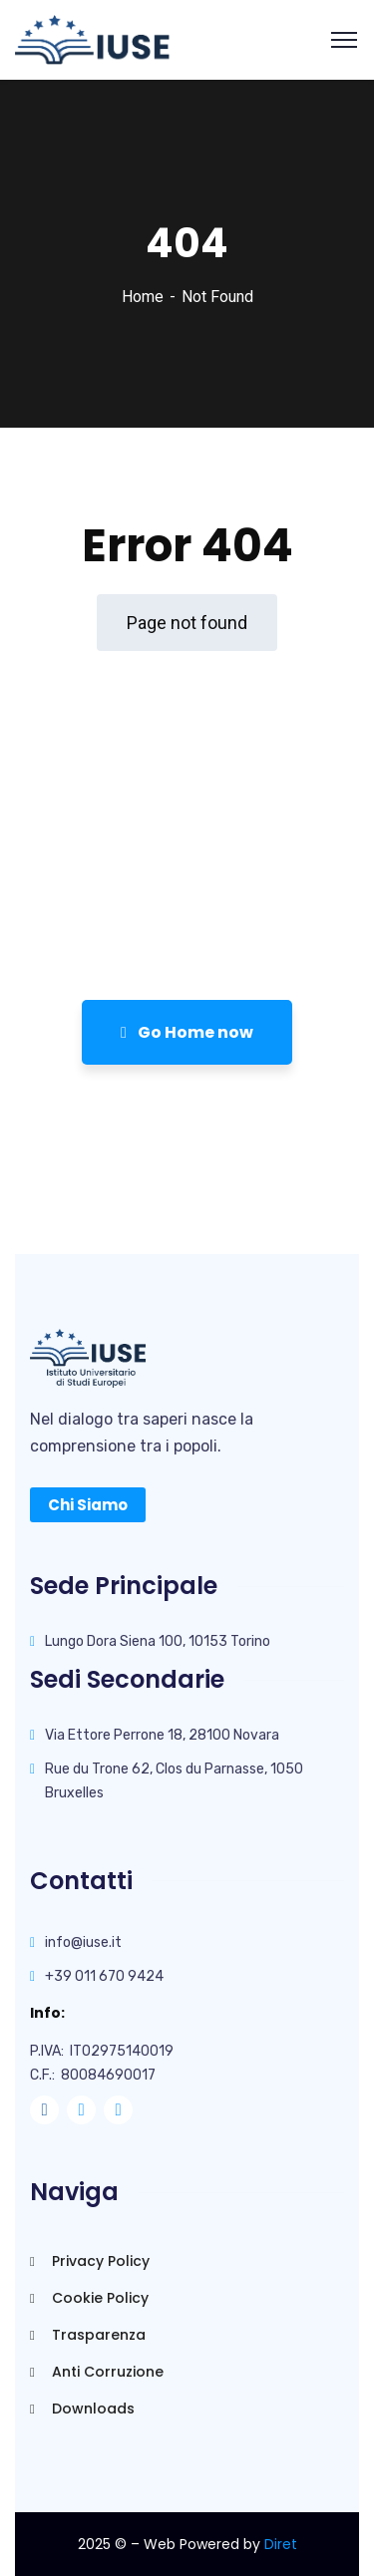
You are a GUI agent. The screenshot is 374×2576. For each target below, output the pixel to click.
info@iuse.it (83, 1942)
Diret (280, 2544)
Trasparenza (88, 2335)
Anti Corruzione (97, 2372)
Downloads (82, 2408)
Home (143, 296)
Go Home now (187, 1032)
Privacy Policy (90, 2261)
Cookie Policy (89, 2298)
